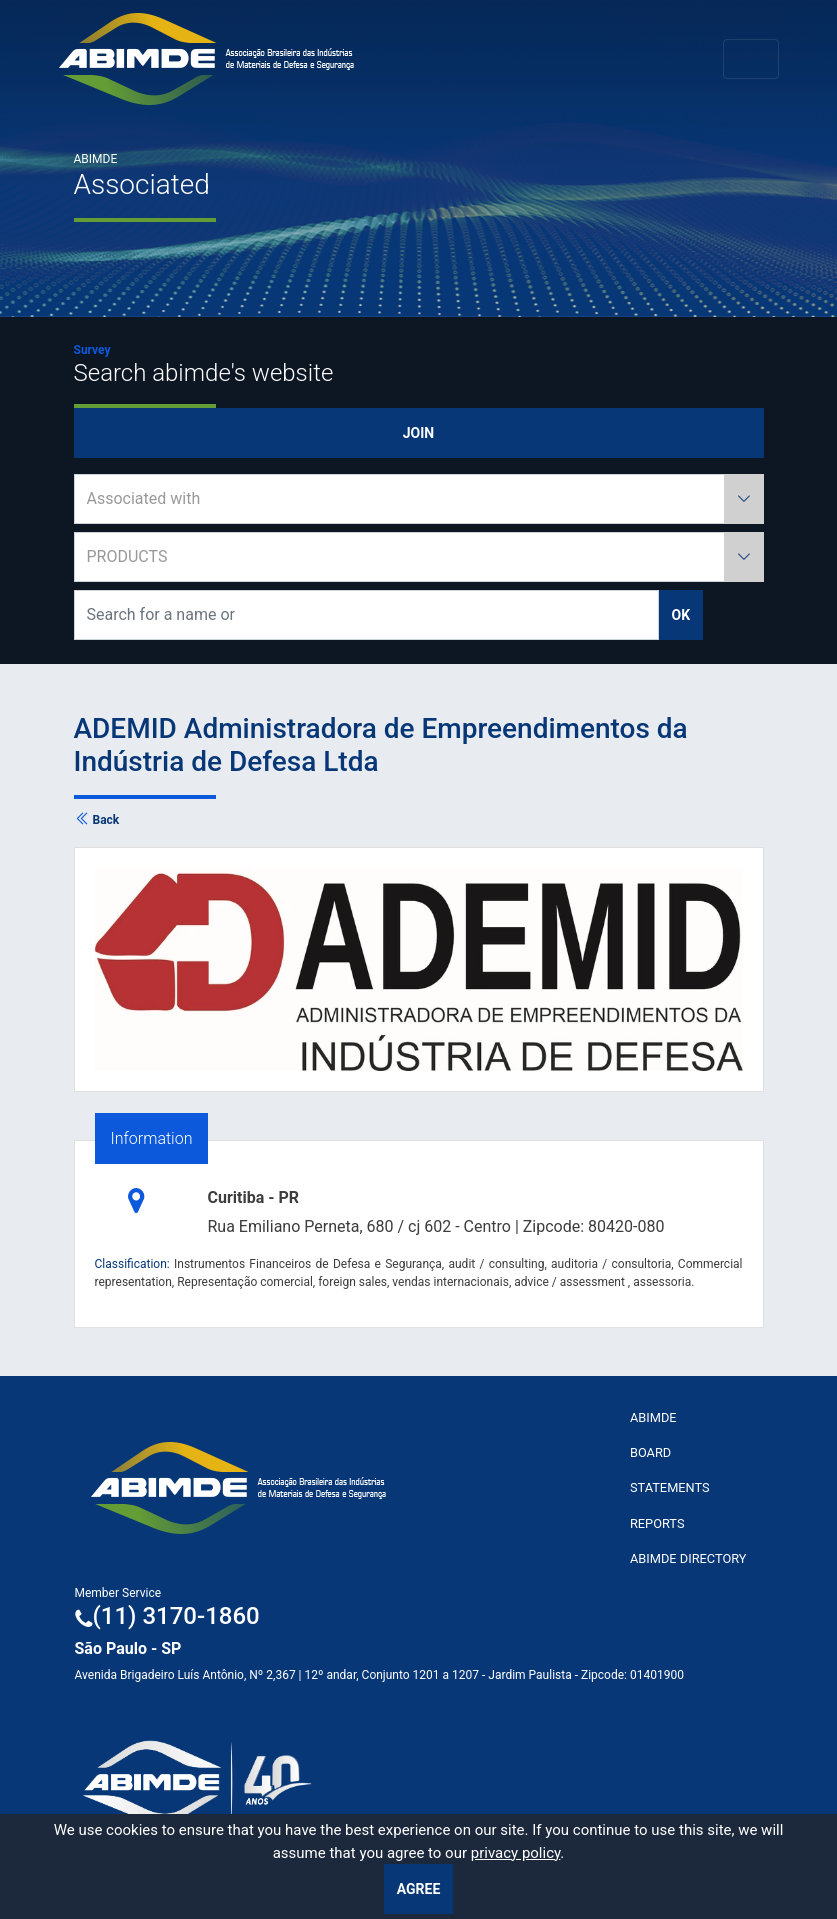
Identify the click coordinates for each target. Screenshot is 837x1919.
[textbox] (419, 499)
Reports (657, 1523)
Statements (670, 1487)
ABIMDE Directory (688, 1558)
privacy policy (516, 1853)
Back (97, 820)
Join (418, 433)
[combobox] (419, 499)
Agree (419, 1889)
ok (681, 615)
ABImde (653, 1417)
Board (650, 1452)
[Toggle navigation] (751, 59)
